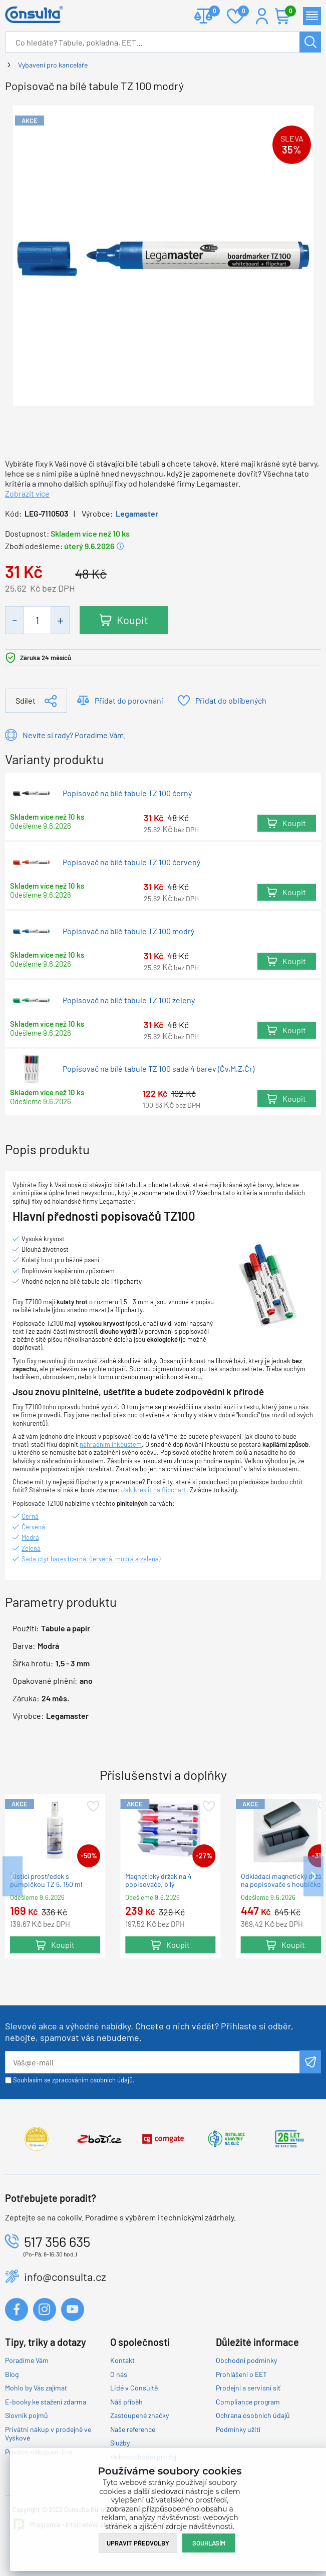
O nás (118, 2374)
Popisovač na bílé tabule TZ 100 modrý (128, 931)
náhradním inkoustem (111, 1444)
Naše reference (132, 2429)
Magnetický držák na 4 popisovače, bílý (158, 1880)
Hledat (310, 42)
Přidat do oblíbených (230, 700)
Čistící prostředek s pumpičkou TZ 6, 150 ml (46, 1880)
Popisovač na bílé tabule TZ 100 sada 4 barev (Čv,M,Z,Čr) (158, 1068)
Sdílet (26, 700)
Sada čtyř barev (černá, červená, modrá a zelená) (91, 1559)
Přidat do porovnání (129, 700)
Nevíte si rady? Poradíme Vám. (74, 735)
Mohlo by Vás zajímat (36, 2387)
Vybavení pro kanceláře (53, 65)
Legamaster (137, 513)
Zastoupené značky (139, 2415)
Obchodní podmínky (246, 2360)
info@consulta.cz (65, 2276)
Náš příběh (126, 2401)
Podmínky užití (238, 2429)
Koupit (132, 619)
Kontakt (122, 2360)
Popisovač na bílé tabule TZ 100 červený (131, 862)
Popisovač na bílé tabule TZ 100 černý (127, 793)
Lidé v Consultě (134, 2387)
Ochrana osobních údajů (253, 2415)
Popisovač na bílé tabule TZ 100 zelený (129, 999)
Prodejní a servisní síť (248, 2387)
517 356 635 (57, 2241)
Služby (120, 2442)
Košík (288, 12)
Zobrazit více (27, 493)
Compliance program (248, 2401)
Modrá (30, 1537)
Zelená (31, 1548)
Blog (12, 2374)
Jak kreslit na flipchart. (154, 1490)
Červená (33, 1527)
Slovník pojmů (26, 2415)
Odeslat (310, 2061)
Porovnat (210, 12)
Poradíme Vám (27, 2360)
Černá (30, 1516)
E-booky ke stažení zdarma (45, 2401)
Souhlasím (208, 2543)
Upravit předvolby (138, 2543)
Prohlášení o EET (241, 2374)
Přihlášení (262, 16)
